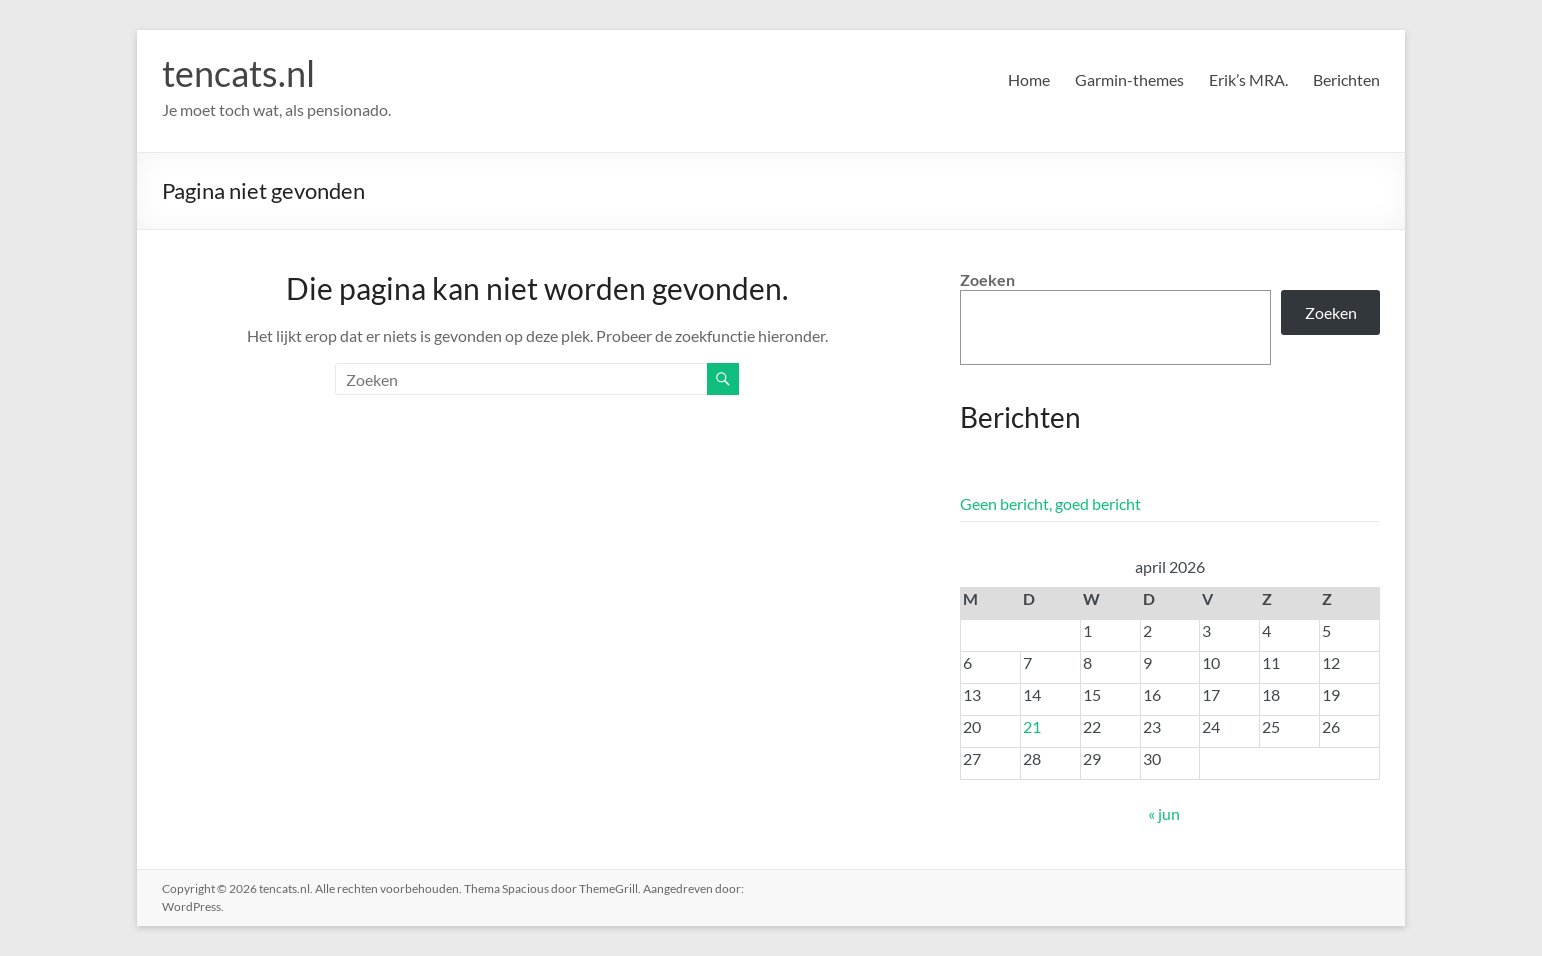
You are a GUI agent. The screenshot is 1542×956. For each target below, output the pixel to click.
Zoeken (987, 279)
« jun (1164, 813)
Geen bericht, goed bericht (1050, 503)
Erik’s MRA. (1248, 79)
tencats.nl (238, 73)
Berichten (1346, 79)
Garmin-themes (1129, 79)
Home (1029, 79)
